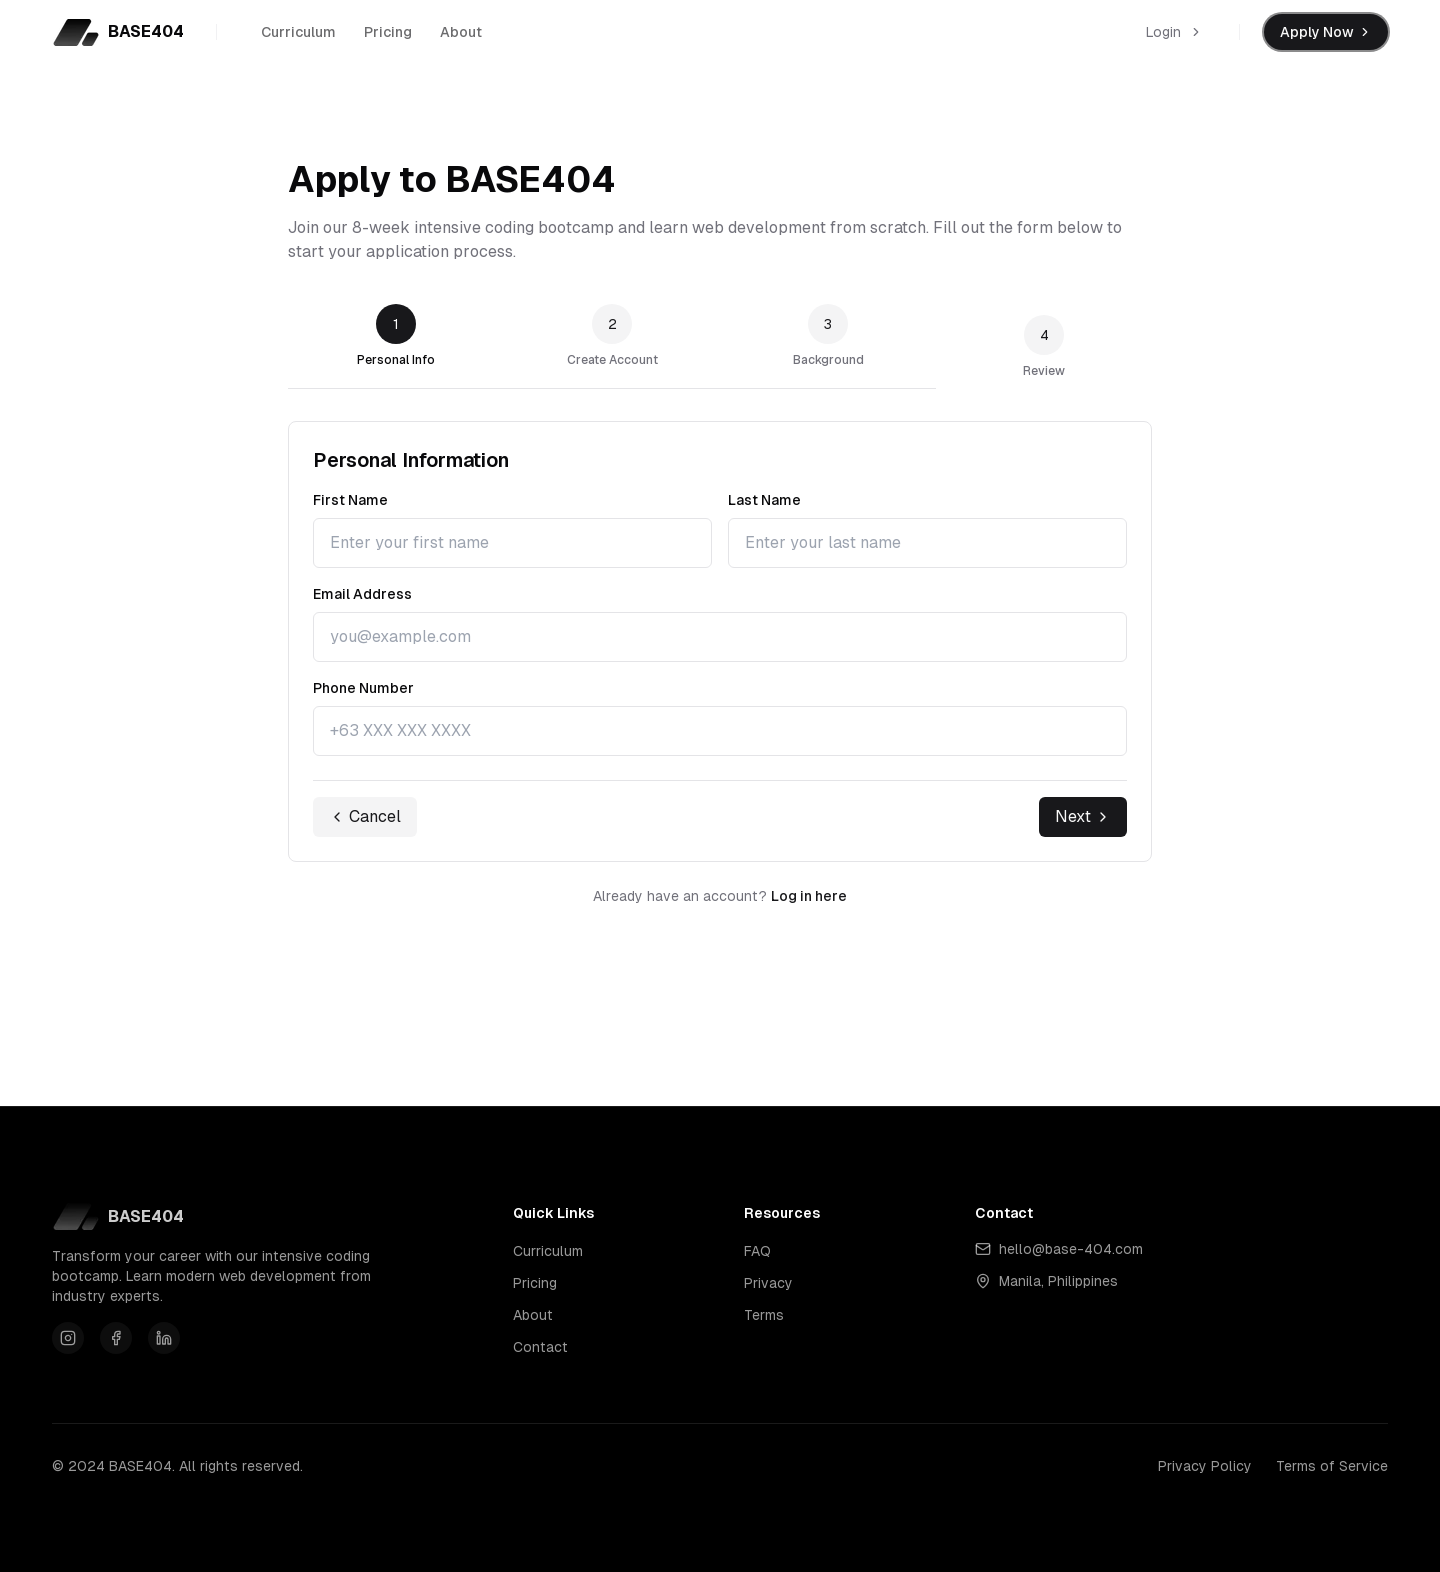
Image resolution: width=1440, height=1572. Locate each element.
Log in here (809, 896)
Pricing (388, 37)
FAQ (757, 1251)
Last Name (764, 500)
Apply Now (1326, 32)
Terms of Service (1332, 1466)
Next (1083, 816)
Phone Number (363, 688)
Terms (764, 1315)
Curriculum (298, 37)
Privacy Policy (1205, 1466)
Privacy (768, 1283)
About (461, 37)
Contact (540, 1347)
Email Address (362, 594)
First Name (350, 500)
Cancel (365, 816)
